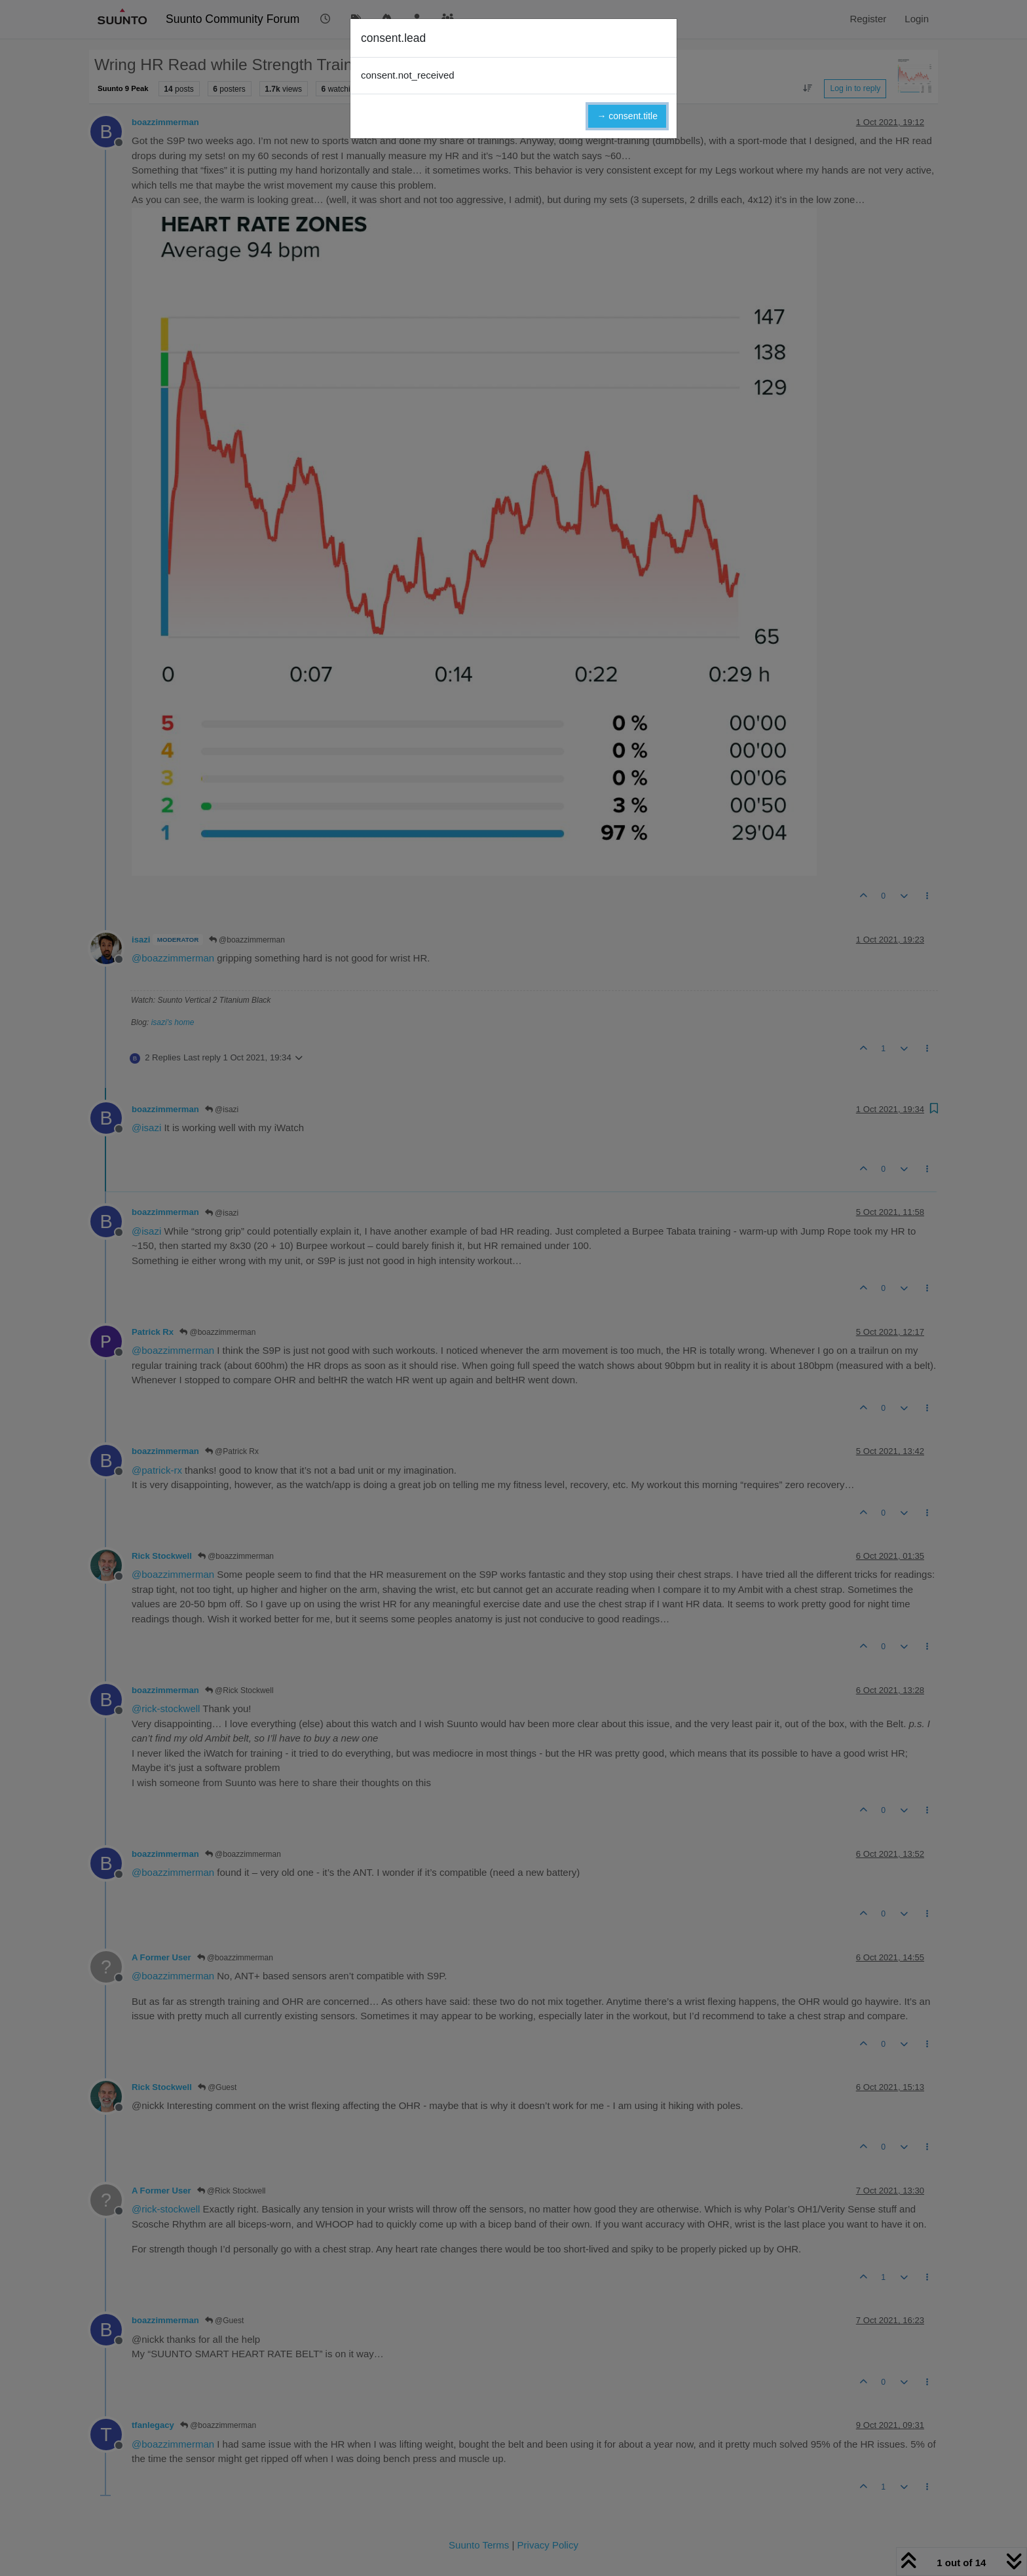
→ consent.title (627, 116)
